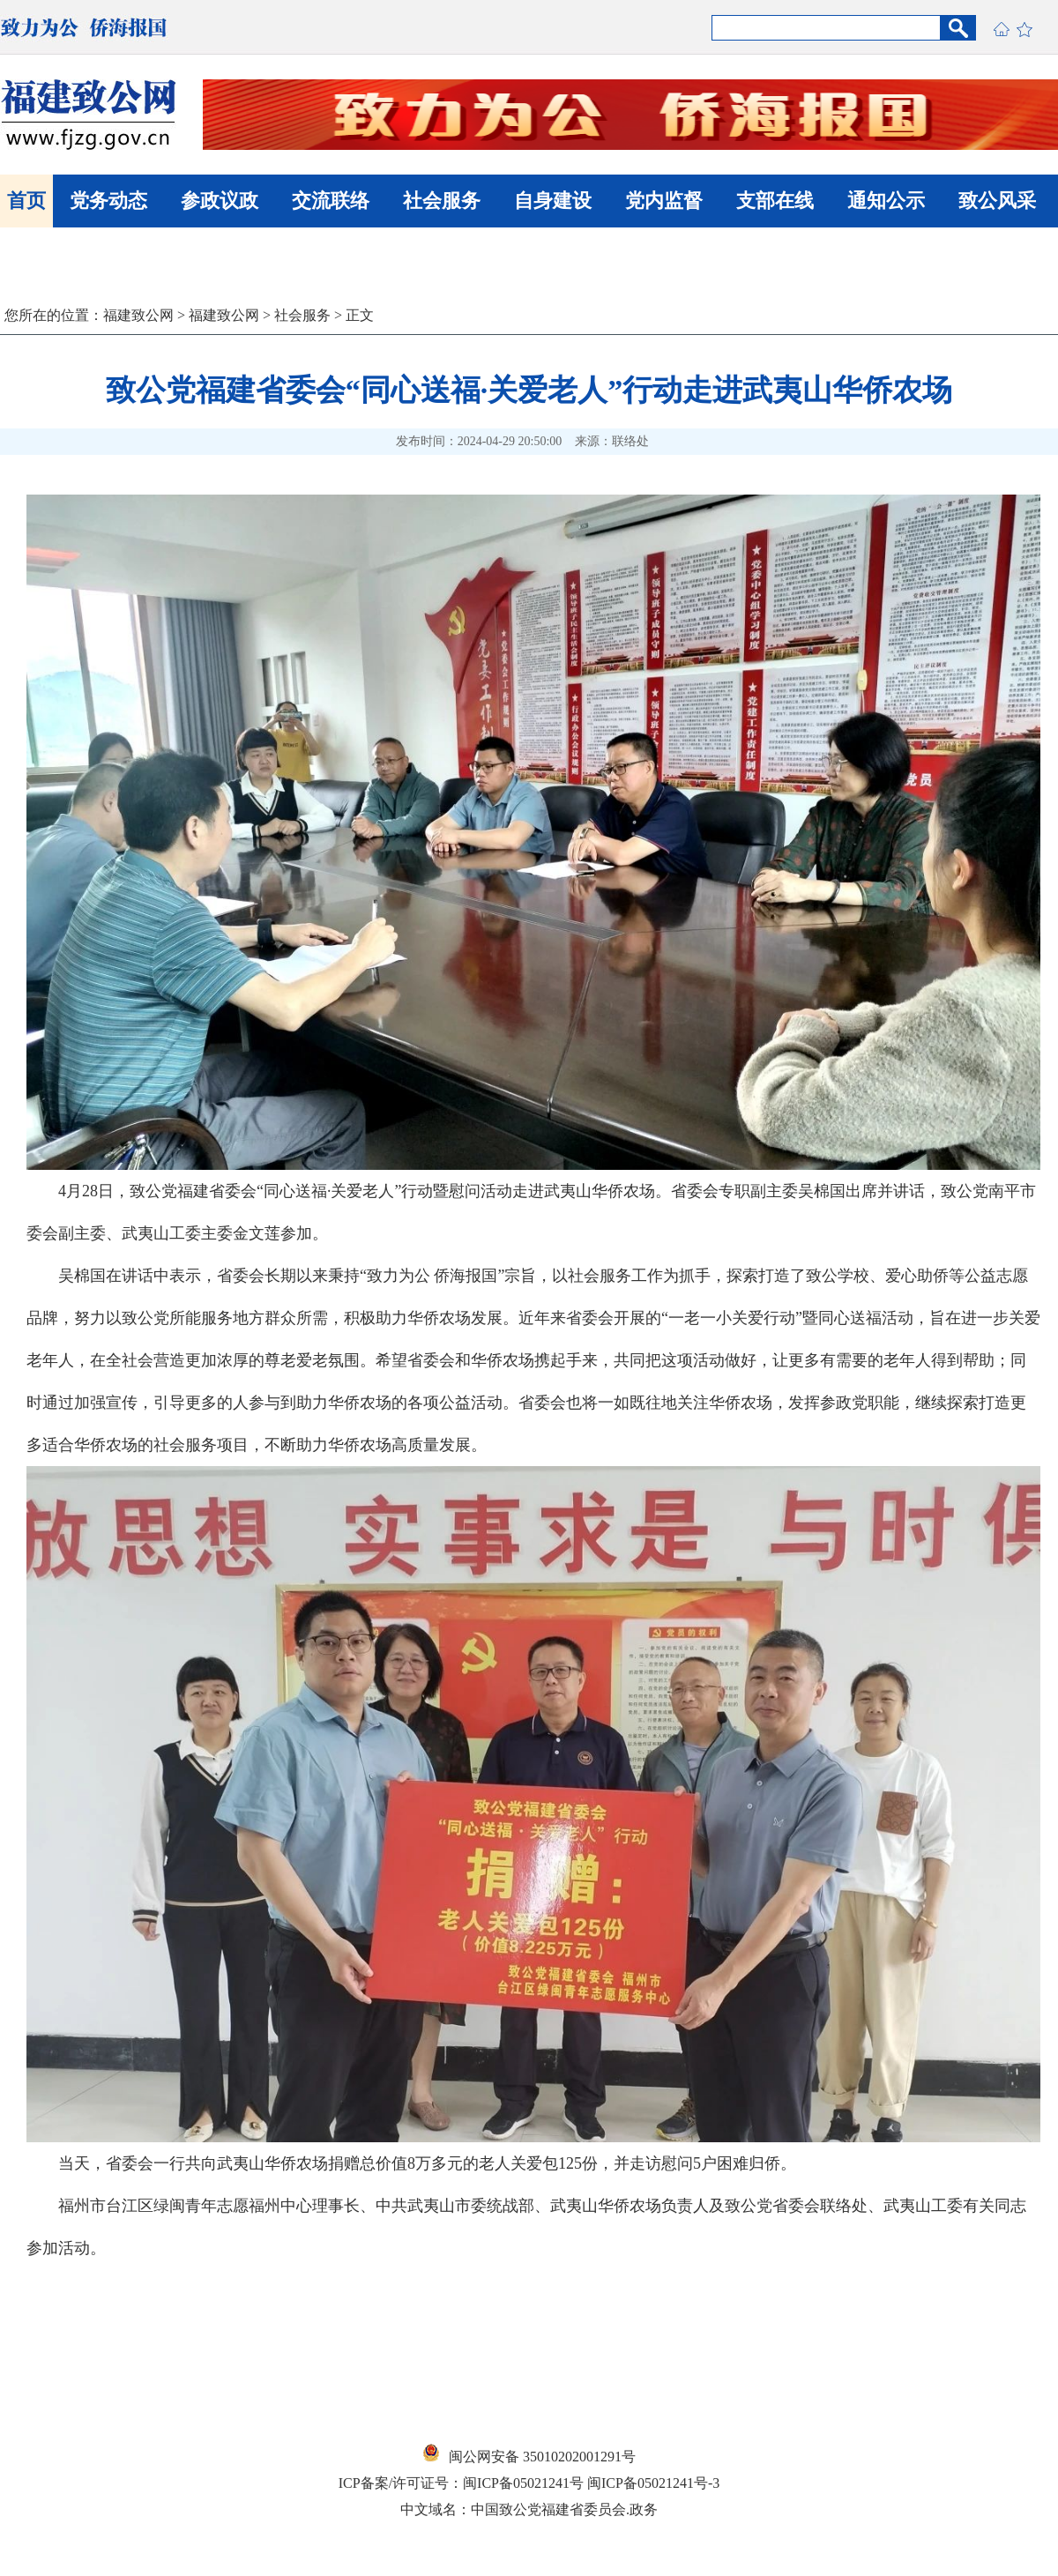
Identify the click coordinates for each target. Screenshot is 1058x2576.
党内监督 (664, 201)
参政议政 (219, 201)
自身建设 (553, 201)
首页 (26, 201)
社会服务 (442, 201)
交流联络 (330, 201)
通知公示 (886, 201)
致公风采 (997, 201)
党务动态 (108, 201)
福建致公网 (138, 315)
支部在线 (775, 201)
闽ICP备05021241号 (523, 2482)
